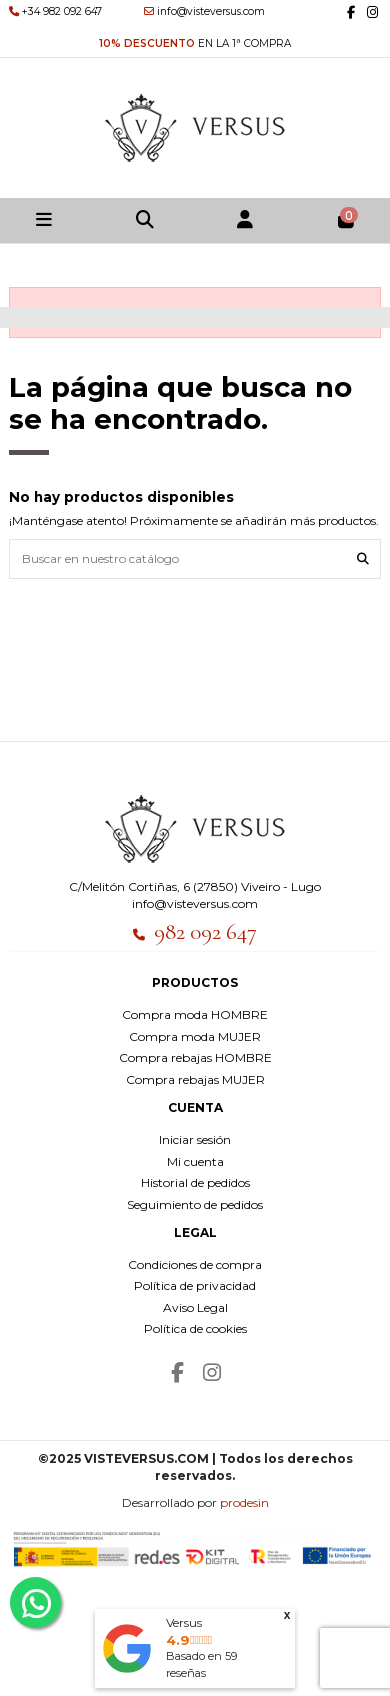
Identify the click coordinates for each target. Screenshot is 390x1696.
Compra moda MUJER (195, 1036)
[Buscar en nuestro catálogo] (363, 558)
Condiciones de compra (195, 1264)
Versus (184, 1622)
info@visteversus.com (195, 903)
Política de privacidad (195, 1285)
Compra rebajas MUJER (195, 1079)
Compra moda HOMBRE (195, 1014)
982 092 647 (205, 932)
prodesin (244, 1502)
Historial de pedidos (195, 1182)
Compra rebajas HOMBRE (195, 1057)
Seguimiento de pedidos (195, 1204)
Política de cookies (195, 1328)
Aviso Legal (195, 1307)
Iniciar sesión (195, 1139)
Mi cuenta (195, 1161)
